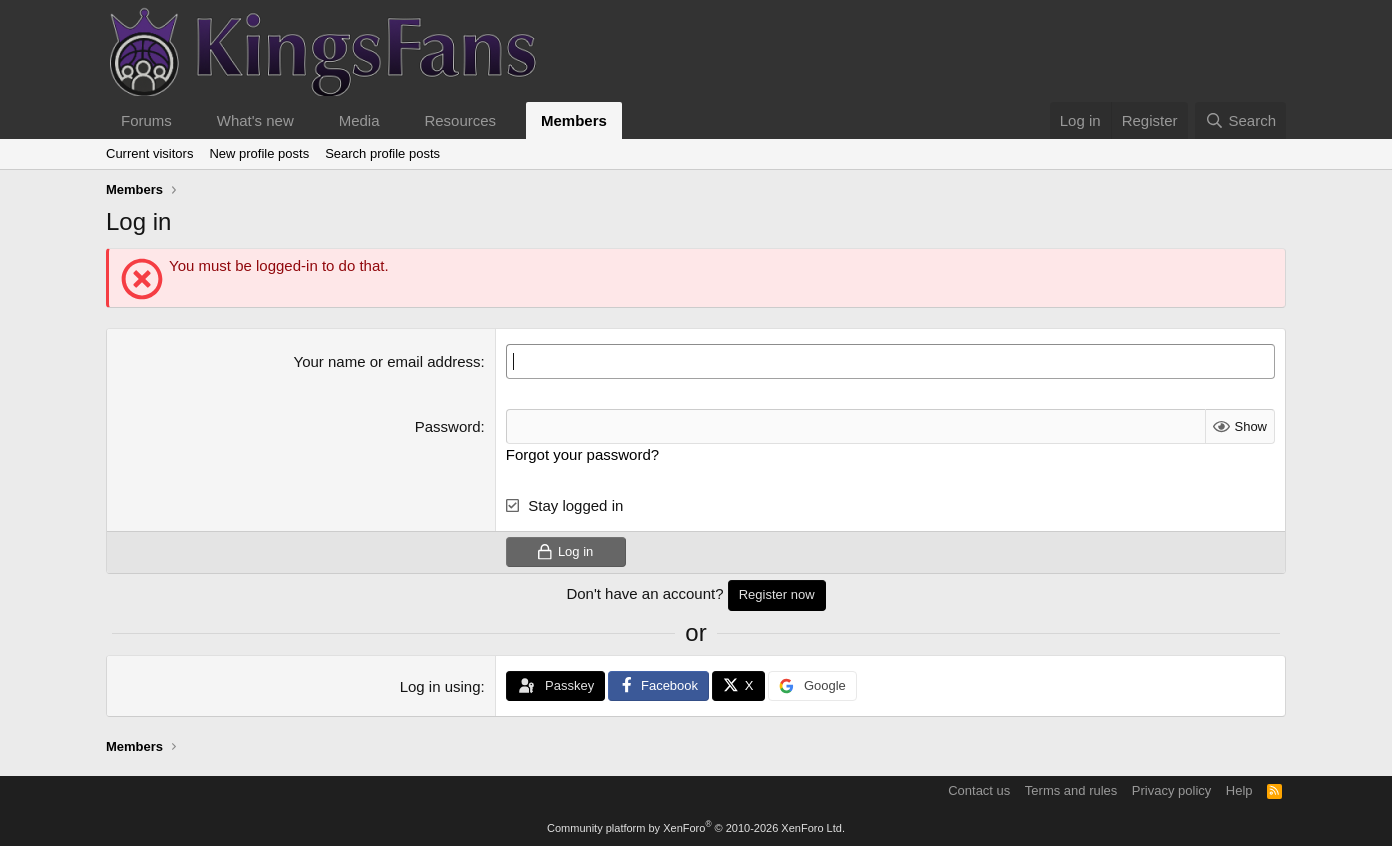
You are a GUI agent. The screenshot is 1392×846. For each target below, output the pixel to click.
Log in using (440, 686)
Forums (146, 120)
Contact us (979, 790)
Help (1239, 790)
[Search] (1240, 120)
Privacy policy (1171, 790)
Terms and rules (1071, 790)
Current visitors (149, 153)
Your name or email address (387, 361)
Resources (460, 120)
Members (574, 120)
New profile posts (259, 153)
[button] (188, 120)
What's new (255, 120)
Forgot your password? (582, 454)
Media (359, 120)
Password (448, 426)
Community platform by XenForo (696, 828)
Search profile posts (382, 153)
